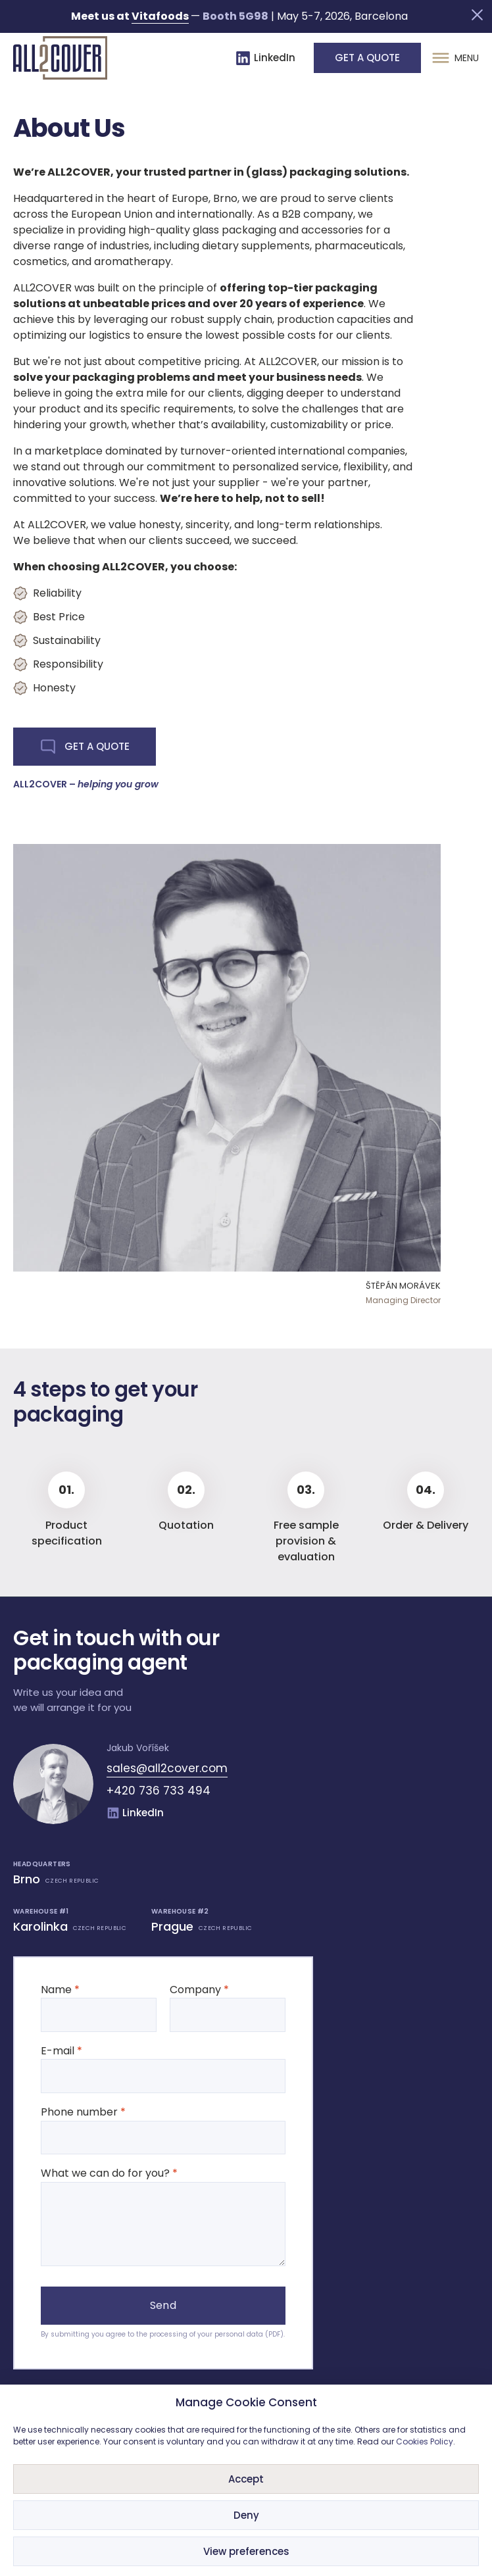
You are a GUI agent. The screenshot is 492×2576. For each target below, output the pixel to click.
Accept (246, 2479)
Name (99, 2002)
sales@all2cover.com (167, 1768)
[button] (477, 15)
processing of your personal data (206, 2334)
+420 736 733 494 (158, 1790)
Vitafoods (160, 16)
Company (227, 2002)
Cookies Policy (424, 2441)
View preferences (246, 2551)
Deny (246, 2515)
